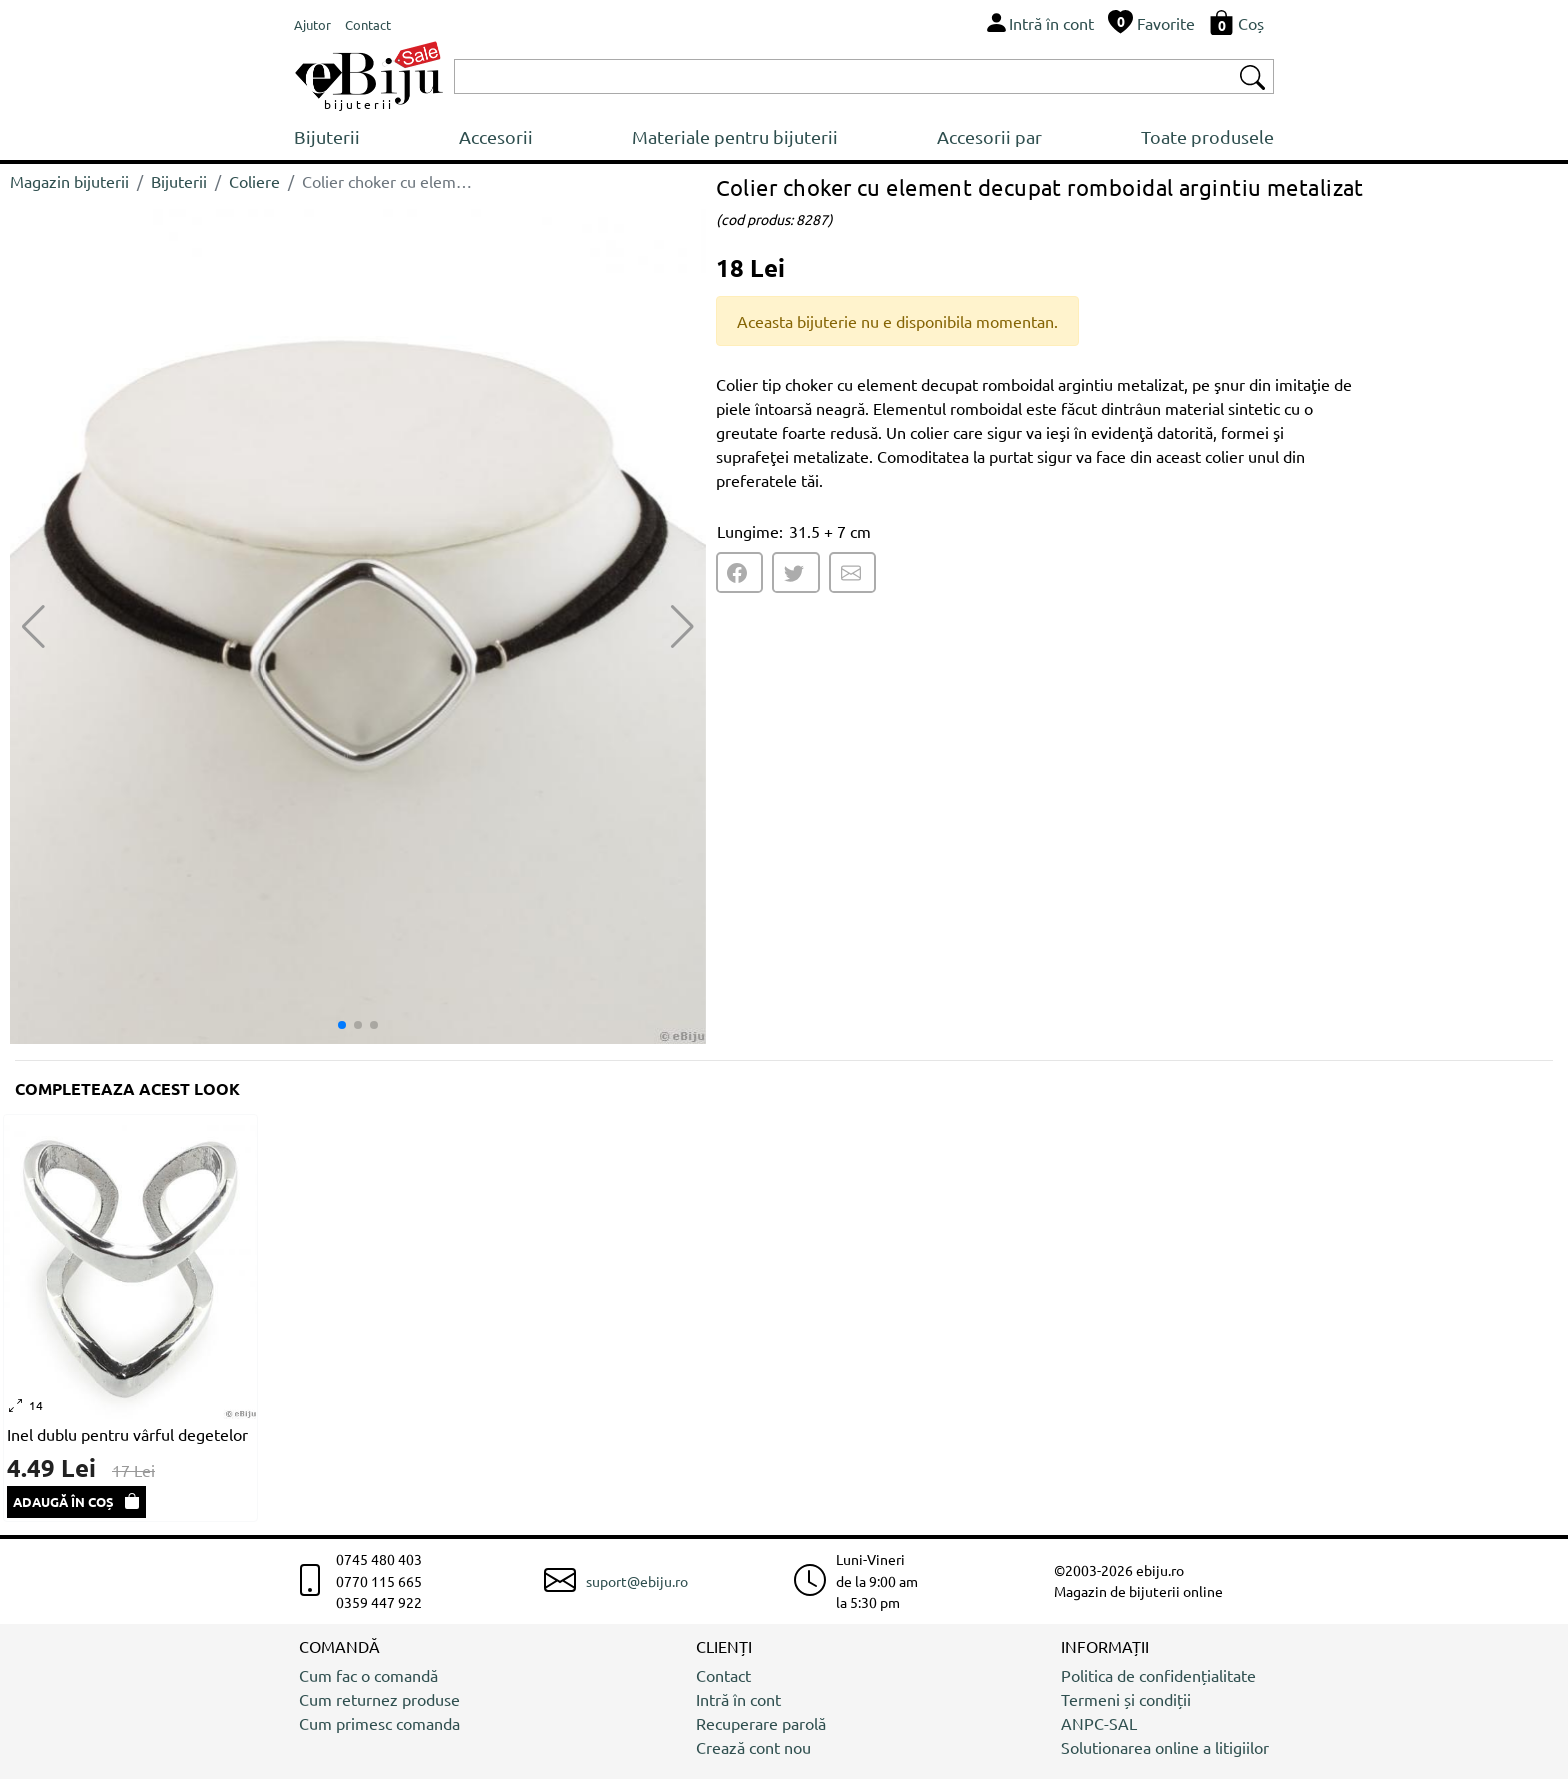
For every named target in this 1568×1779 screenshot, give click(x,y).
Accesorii (496, 136)
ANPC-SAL (1099, 1723)
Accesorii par (989, 136)
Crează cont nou (753, 1747)
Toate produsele (1207, 136)
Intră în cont (738, 1699)
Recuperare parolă (761, 1723)
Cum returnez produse (379, 1699)
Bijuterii (327, 136)
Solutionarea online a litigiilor (1165, 1747)
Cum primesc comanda (379, 1723)
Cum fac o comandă (368, 1675)
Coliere (254, 181)
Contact (723, 1675)
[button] (682, 627)
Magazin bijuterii (69, 181)
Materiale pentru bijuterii (735, 136)
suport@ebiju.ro (637, 1581)
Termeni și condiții (1126, 1699)
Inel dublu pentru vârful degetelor (127, 1434)
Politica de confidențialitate (1158, 1675)
